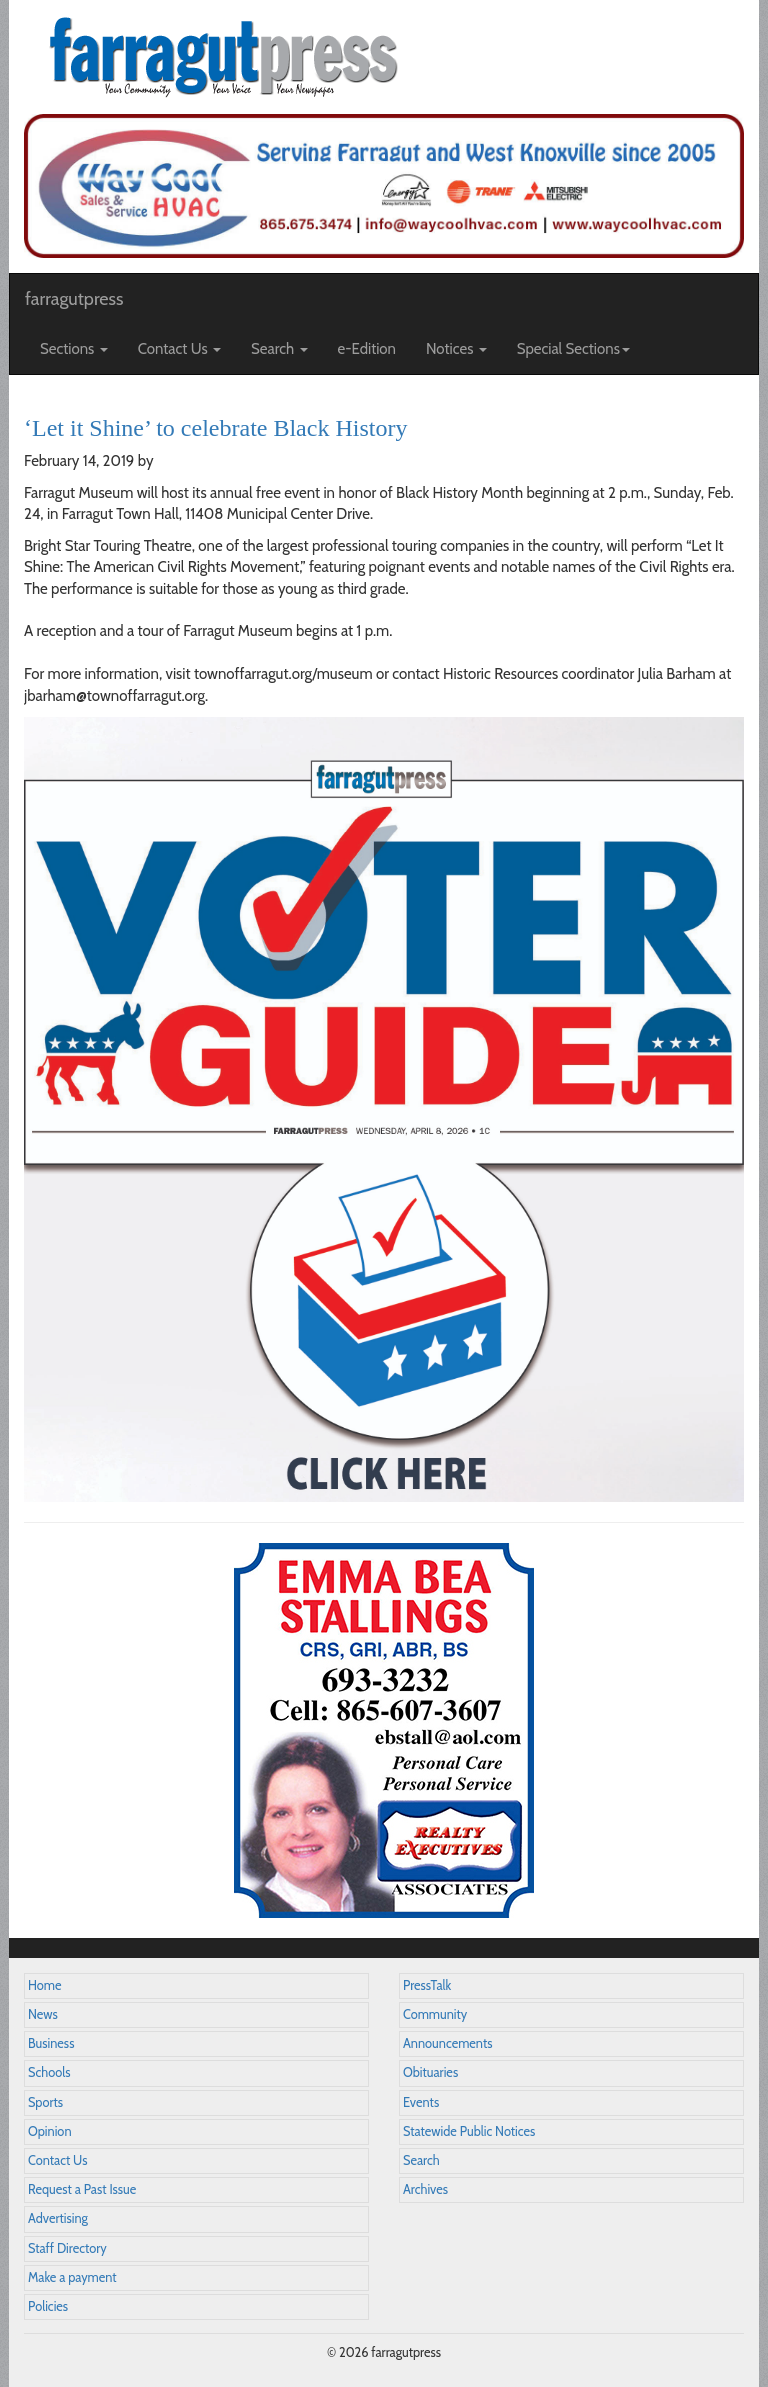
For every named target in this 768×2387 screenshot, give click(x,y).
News (43, 2014)
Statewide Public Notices (469, 2131)
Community (435, 2014)
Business (51, 2043)
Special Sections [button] (573, 349)
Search (421, 2160)
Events (421, 2102)
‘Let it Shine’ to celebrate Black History (215, 428)
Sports (45, 2102)
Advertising (58, 2218)
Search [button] (279, 349)
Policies (48, 2306)
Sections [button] (74, 349)
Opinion (50, 2131)
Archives (425, 2189)
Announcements (447, 2043)
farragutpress (74, 299)
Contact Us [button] (179, 349)
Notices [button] (456, 349)
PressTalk (427, 1985)
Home (45, 1985)
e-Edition (367, 349)
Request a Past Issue (82, 2189)
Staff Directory (67, 2248)
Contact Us (57, 2160)
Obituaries (430, 2072)
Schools (49, 2072)
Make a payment (72, 2277)
